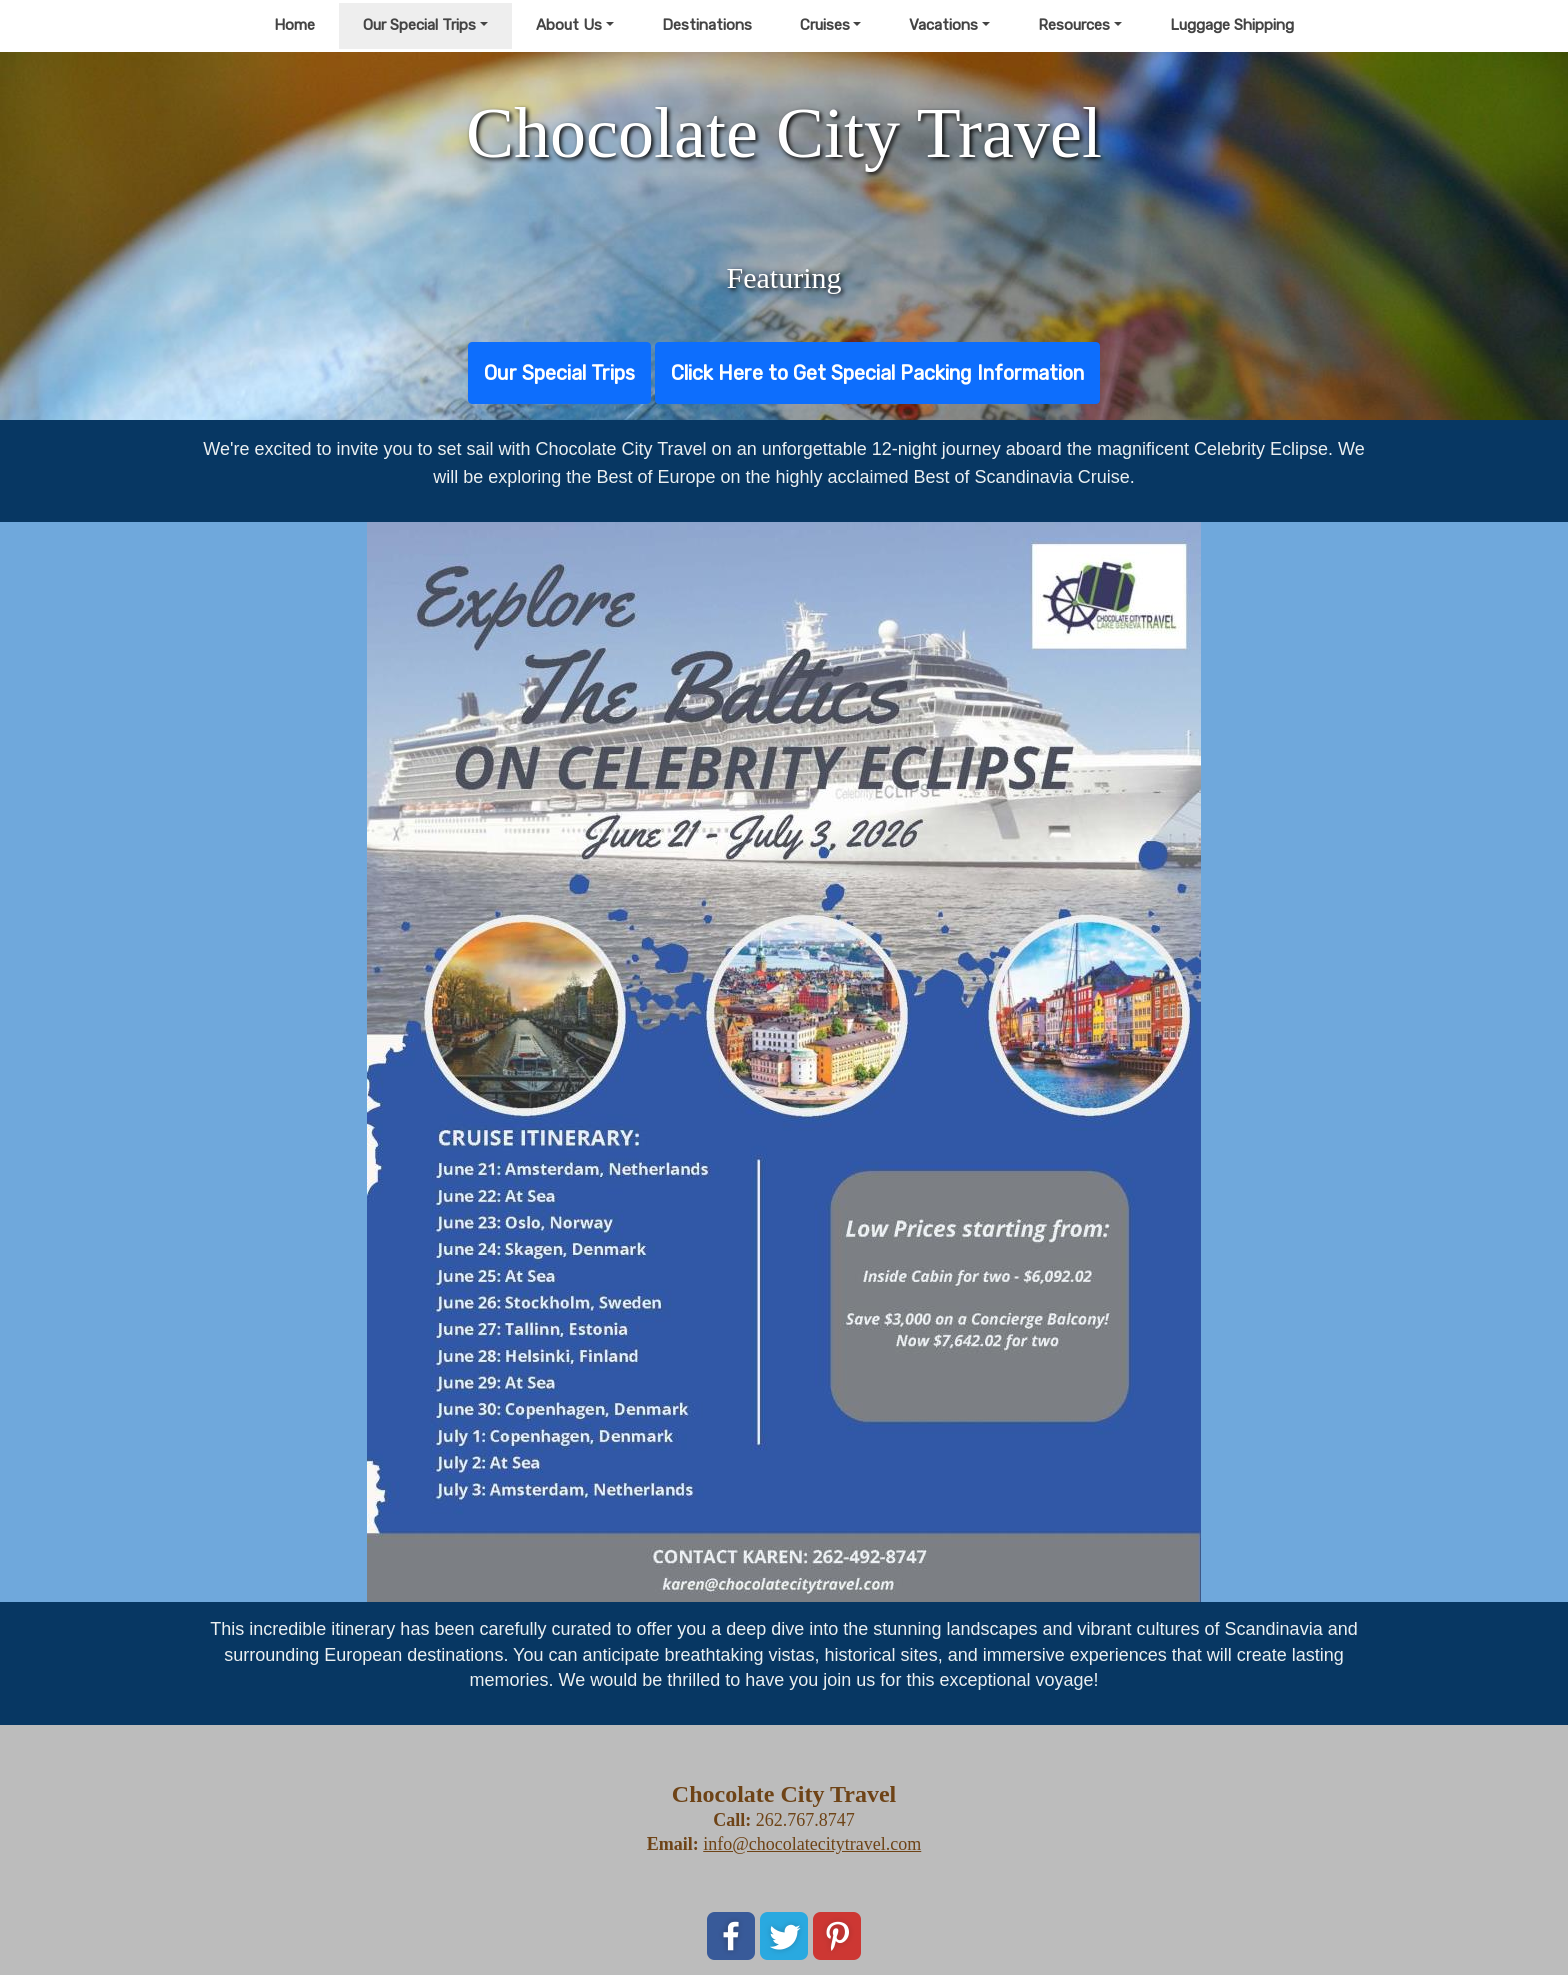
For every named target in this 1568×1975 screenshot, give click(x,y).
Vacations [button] (943, 25)
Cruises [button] (825, 25)
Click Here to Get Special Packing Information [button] (877, 373)
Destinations (707, 25)
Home (294, 25)
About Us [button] (569, 25)
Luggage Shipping (1232, 25)
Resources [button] (1074, 25)
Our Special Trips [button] (419, 25)
